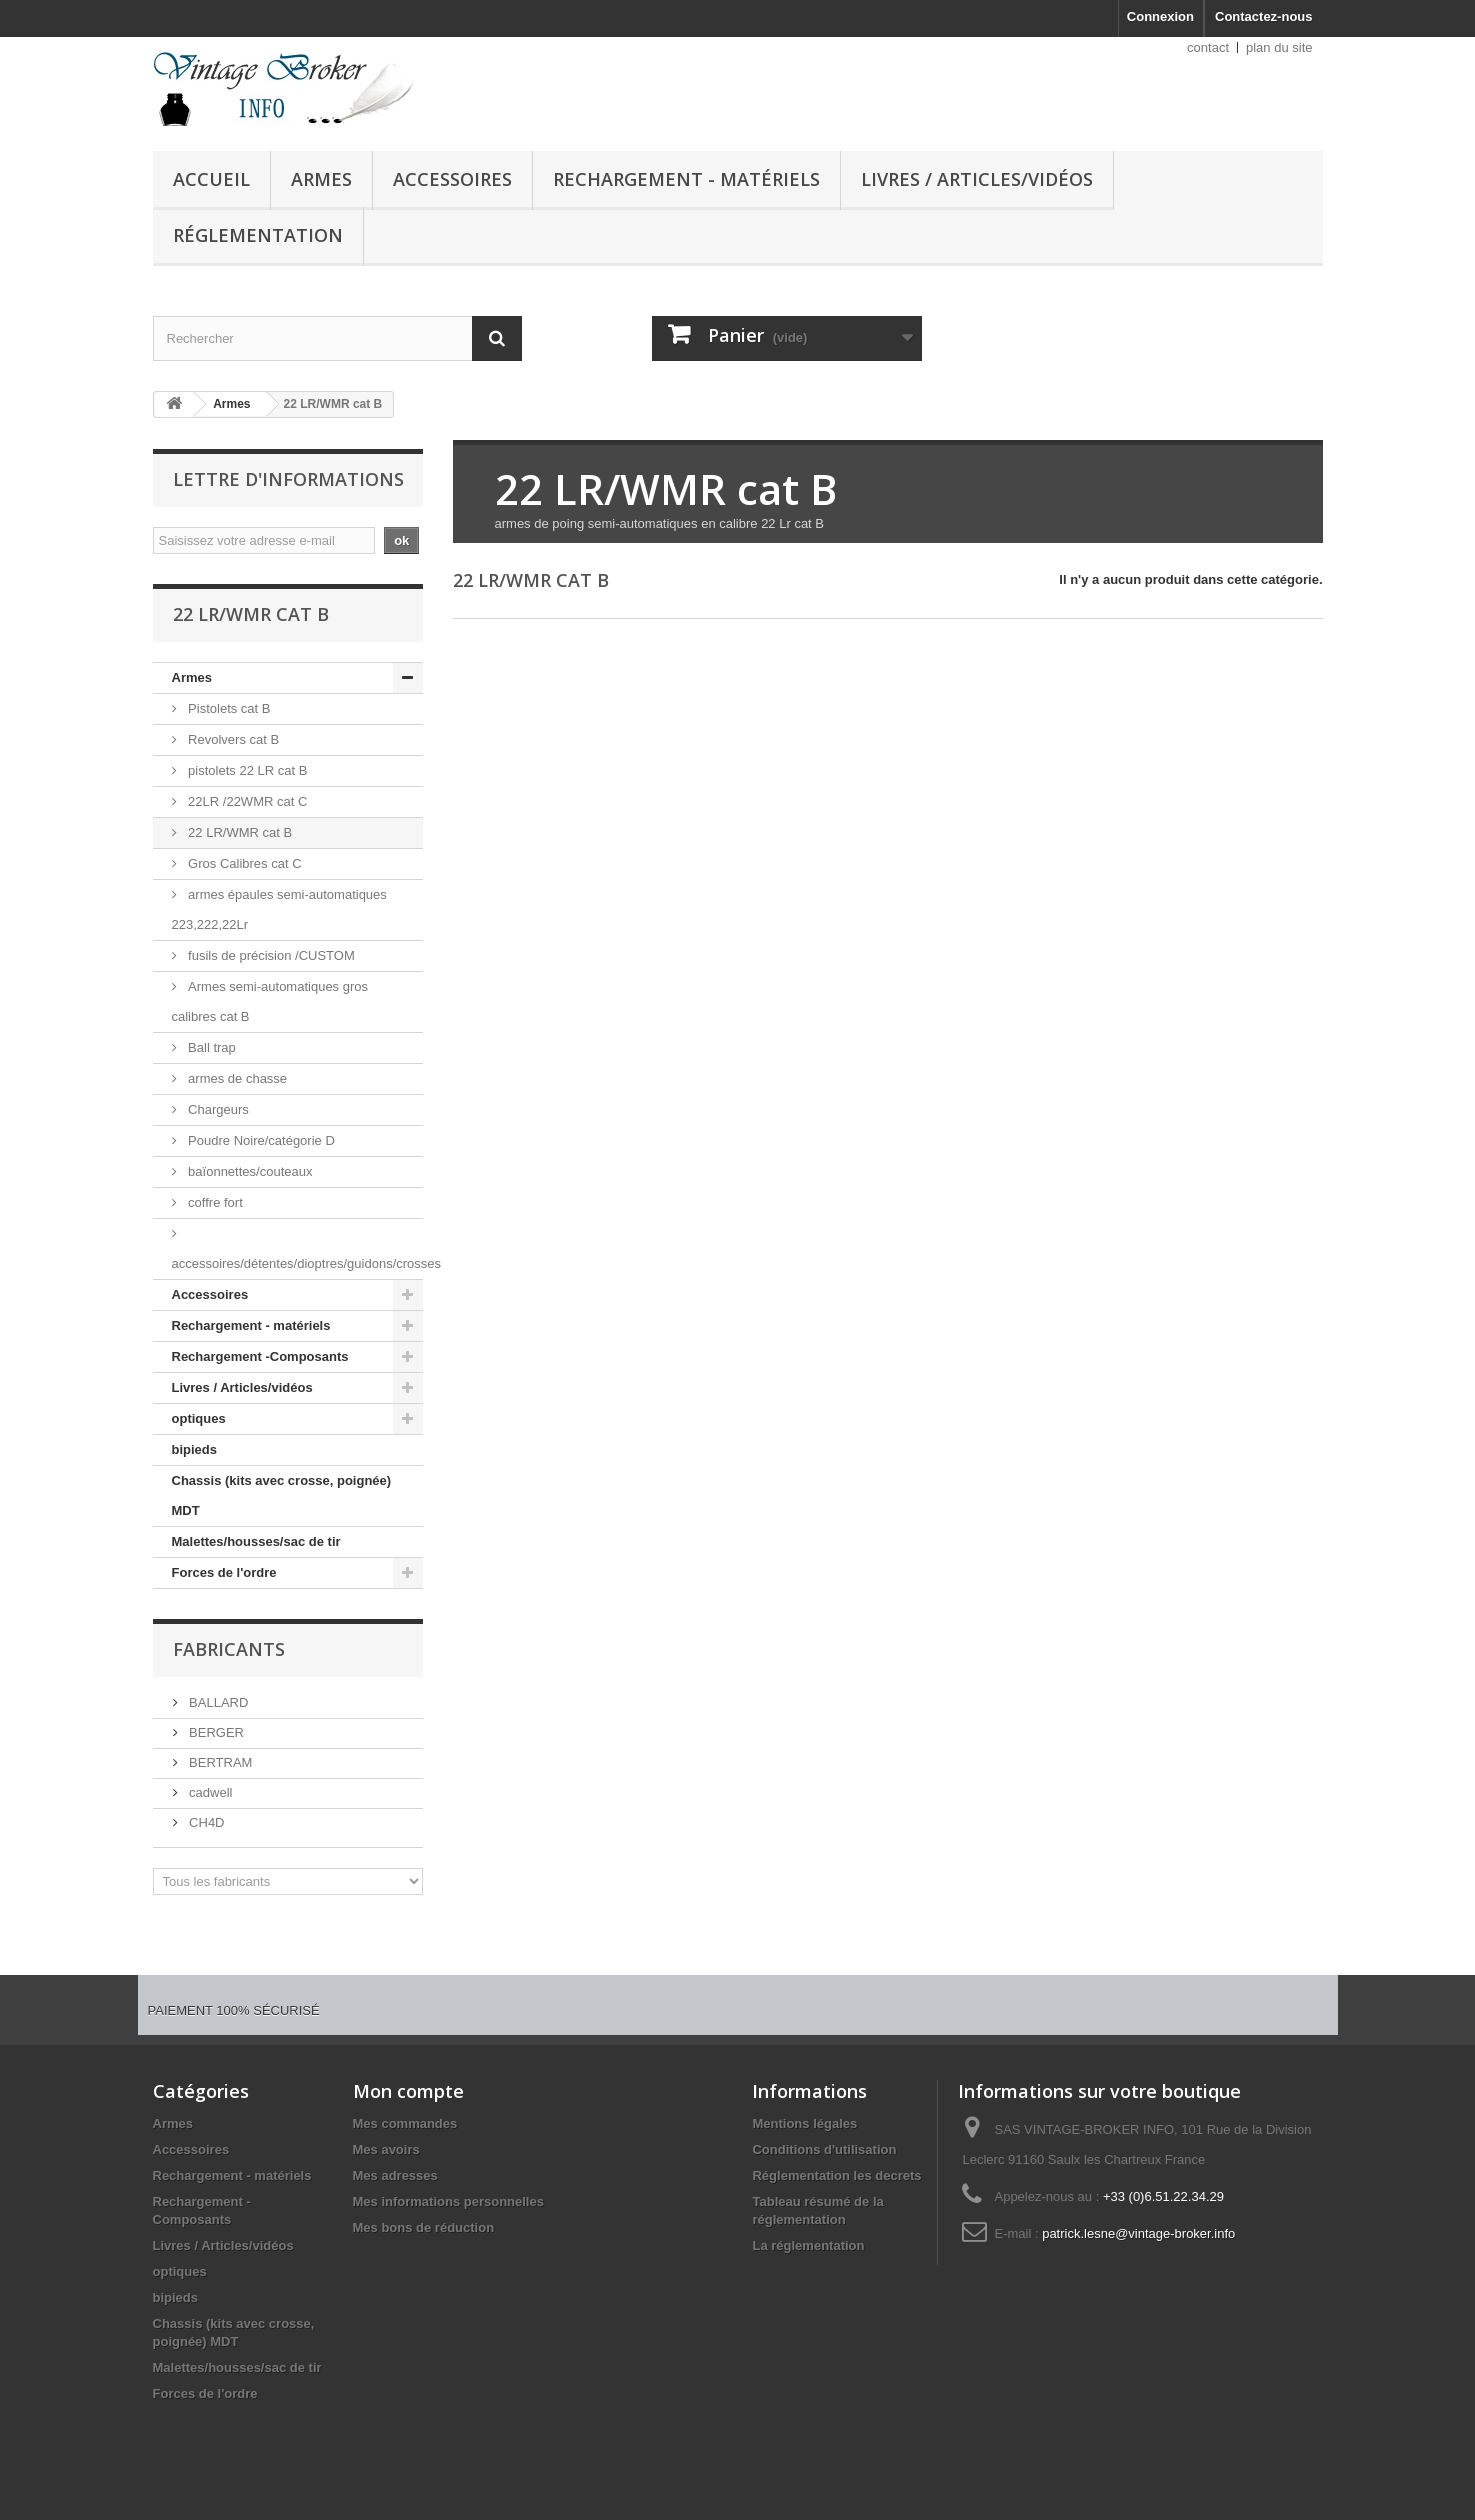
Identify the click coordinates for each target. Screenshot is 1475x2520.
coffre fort (214, 1202)
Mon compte (408, 2091)
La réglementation (808, 2245)
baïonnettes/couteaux (249, 1171)
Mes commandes (405, 2123)
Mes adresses (395, 2175)
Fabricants (229, 1649)
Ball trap (210, 1047)
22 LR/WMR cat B (239, 832)
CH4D (205, 1822)
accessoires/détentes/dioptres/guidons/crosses (297, 1263)
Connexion (1160, 16)
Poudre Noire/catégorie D (260, 1140)
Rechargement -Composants (260, 1356)
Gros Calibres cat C (243, 863)
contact (1208, 47)
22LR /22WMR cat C (246, 801)
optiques (199, 1418)
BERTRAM (219, 1762)
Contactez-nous (1264, 16)
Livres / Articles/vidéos (977, 179)
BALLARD (217, 1702)
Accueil (211, 179)
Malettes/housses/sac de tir (256, 1541)
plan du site (1279, 47)
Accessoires (452, 179)
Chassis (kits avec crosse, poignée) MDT (282, 1495)
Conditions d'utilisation (824, 2149)
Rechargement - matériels (686, 179)
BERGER (215, 1732)
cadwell (209, 1792)
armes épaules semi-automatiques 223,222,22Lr (279, 909)
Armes (321, 179)
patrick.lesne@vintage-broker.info (1138, 2233)
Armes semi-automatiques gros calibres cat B (270, 1001)
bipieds (195, 1449)
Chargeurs (217, 1109)
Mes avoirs (386, 2149)
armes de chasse (236, 1078)
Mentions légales (804, 2123)
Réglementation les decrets (836, 2175)
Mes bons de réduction (424, 2227)
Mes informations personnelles (448, 2201)
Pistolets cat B (228, 708)
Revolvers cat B (232, 739)
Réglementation (258, 235)
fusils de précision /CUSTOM (270, 955)
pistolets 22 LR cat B (246, 770)
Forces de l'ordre (224, 1572)
